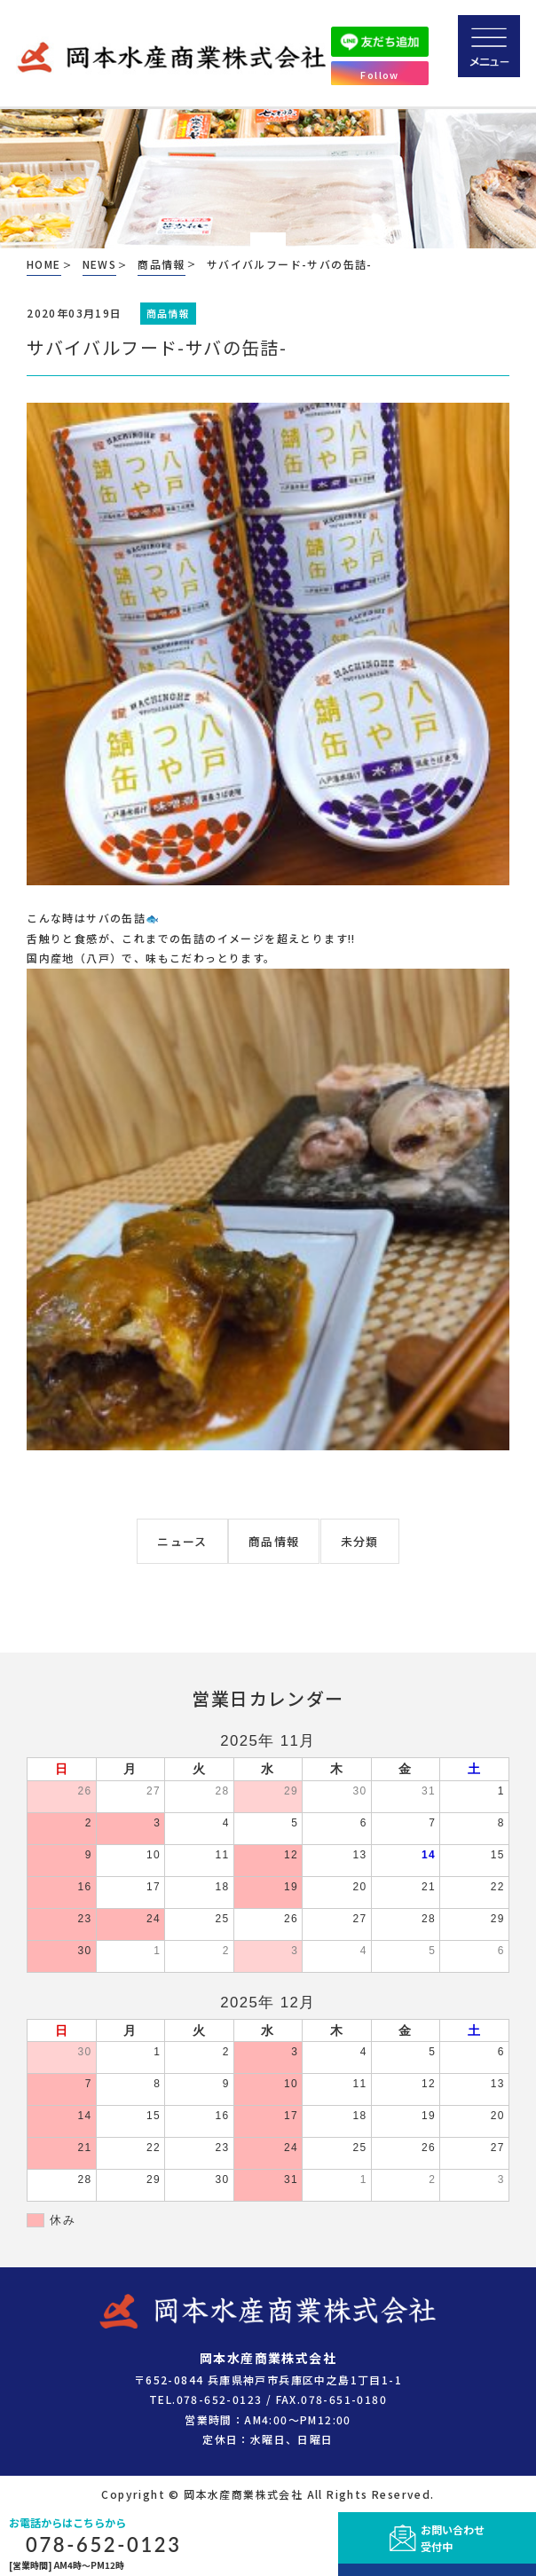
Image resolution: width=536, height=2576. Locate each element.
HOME (44, 263)
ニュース (182, 1541)
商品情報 (273, 1541)
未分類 (360, 1541)
